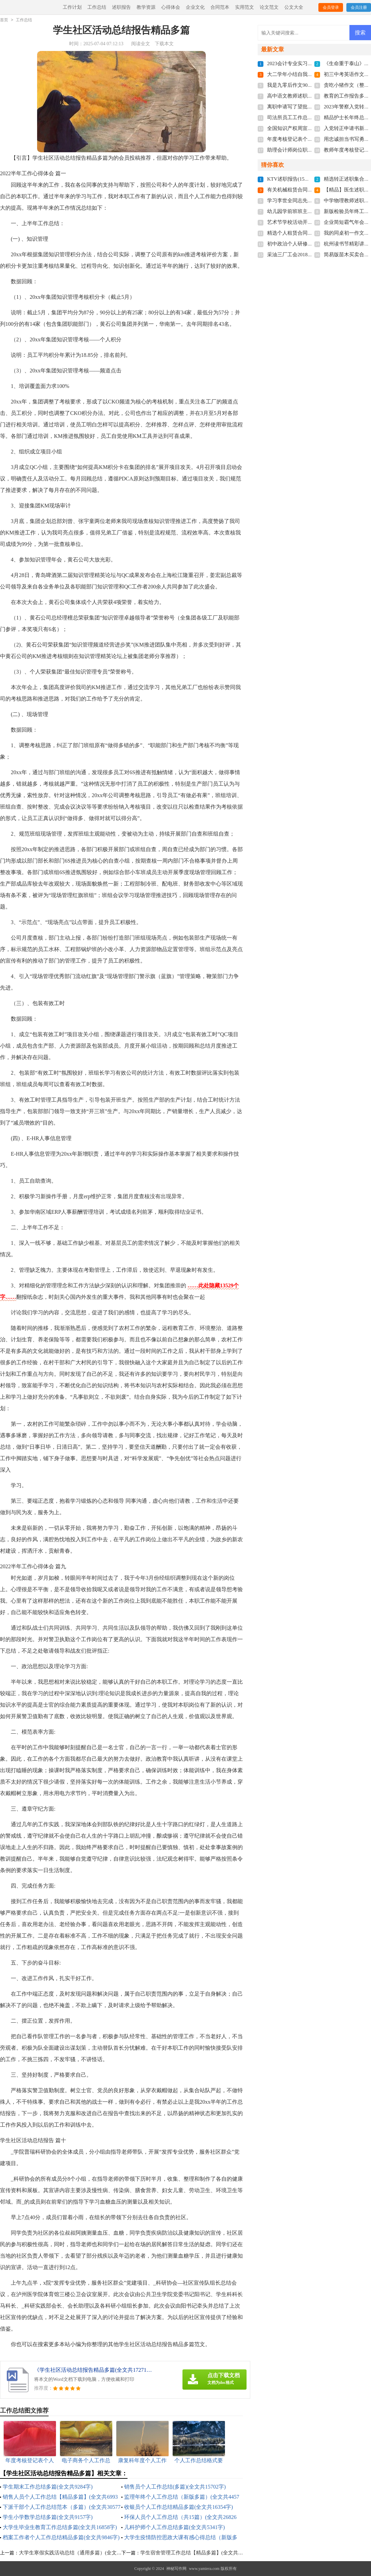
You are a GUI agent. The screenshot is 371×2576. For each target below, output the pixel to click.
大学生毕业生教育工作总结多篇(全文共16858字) (60, 2527)
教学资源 (146, 7)
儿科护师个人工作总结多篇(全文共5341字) (174, 2527)
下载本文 (164, 43)
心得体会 (170, 7)
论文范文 (269, 7)
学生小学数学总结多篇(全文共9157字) (48, 2517)
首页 (4, 20)
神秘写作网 (176, 2568)
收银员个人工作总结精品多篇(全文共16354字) (178, 2507)
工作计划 (72, 7)
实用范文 (244, 7)
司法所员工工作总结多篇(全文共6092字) (311, 117)
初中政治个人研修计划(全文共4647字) (309, 243)
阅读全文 (140, 43)
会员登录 (331, 7)
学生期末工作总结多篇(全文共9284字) (48, 2487)
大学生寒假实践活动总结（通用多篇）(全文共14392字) (80, 2552)
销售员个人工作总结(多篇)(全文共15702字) (175, 2487)
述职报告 (121, 7)
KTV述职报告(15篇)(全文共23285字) (307, 179)
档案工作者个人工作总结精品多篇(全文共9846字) (61, 2537)
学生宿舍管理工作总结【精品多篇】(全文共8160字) (197, 2552)
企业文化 (195, 7)
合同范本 (219, 7)
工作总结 (96, 7)
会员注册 (359, 7)
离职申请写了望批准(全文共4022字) (306, 106)
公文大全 (293, 7)
